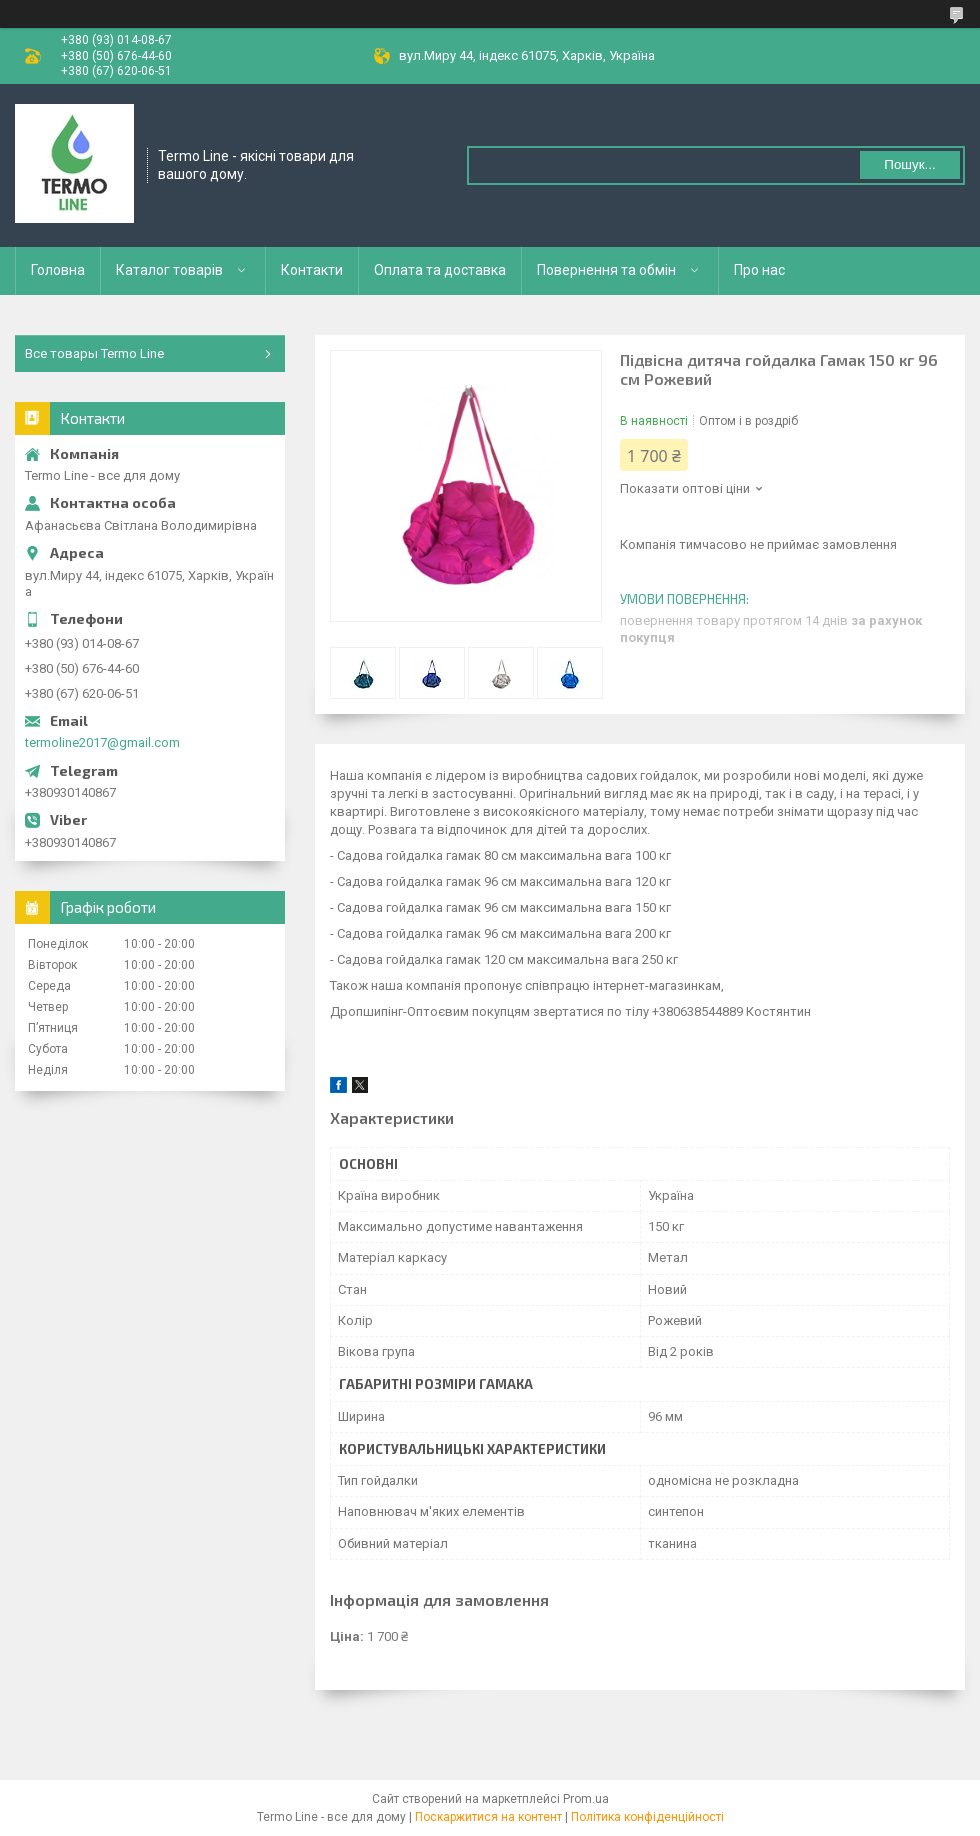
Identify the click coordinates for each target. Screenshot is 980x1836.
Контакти (312, 270)
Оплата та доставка (440, 270)
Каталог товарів (169, 270)
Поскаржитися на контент (488, 1817)
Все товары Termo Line (94, 353)
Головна (58, 270)
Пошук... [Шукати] (909, 164)
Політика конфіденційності (647, 1817)
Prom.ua (586, 1799)
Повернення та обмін (606, 270)
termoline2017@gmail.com (102, 742)
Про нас (759, 270)
